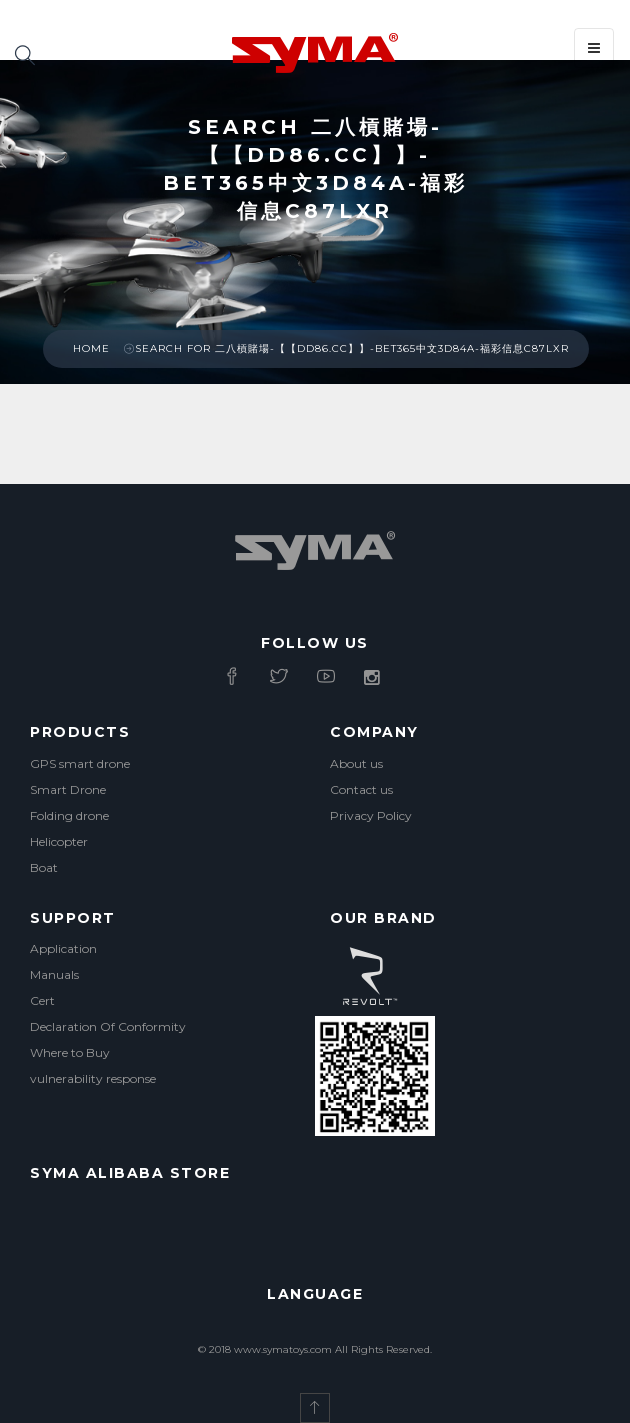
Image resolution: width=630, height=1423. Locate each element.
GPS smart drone (80, 763)
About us (356, 763)
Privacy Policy (371, 815)
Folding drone (69, 815)
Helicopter (59, 841)
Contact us (361, 789)
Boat (44, 867)
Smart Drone (68, 789)
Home (91, 348)
